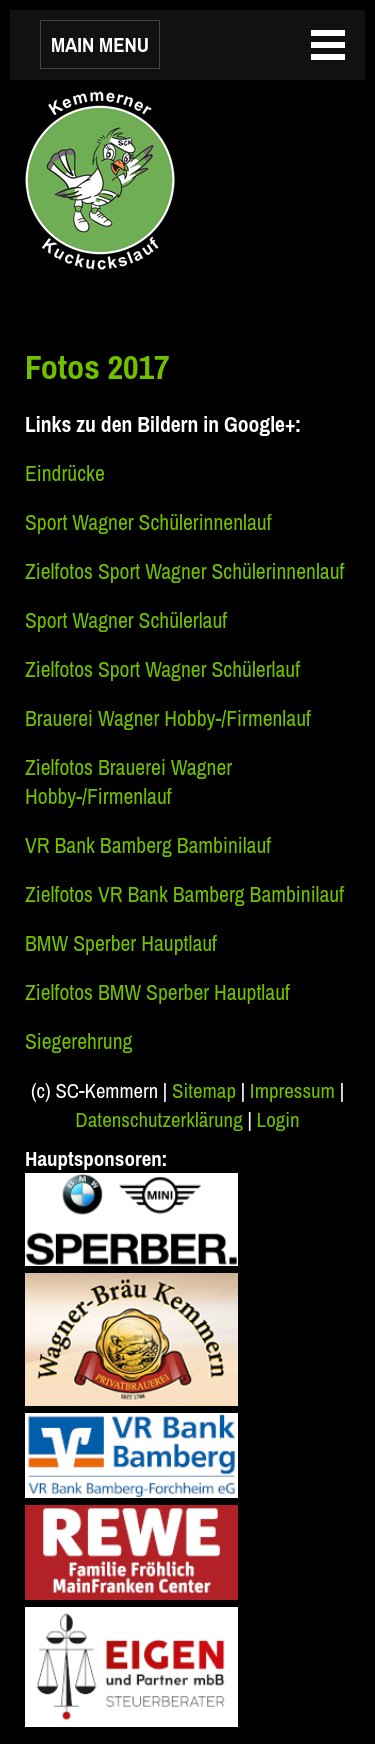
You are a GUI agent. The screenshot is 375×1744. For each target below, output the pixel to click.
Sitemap (204, 1090)
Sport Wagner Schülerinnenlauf (148, 522)
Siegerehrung (78, 1041)
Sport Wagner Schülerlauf (126, 620)
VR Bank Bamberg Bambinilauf (148, 845)
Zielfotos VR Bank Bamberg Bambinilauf (184, 894)
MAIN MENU (100, 44)
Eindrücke (65, 473)
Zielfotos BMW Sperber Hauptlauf (157, 992)
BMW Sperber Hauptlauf (121, 943)
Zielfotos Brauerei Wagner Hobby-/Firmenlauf (128, 782)
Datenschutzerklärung (158, 1119)
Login (278, 1119)
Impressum (292, 1090)
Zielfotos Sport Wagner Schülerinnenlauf (184, 571)
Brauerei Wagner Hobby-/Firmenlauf (168, 718)
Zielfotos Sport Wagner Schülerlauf (162, 669)
